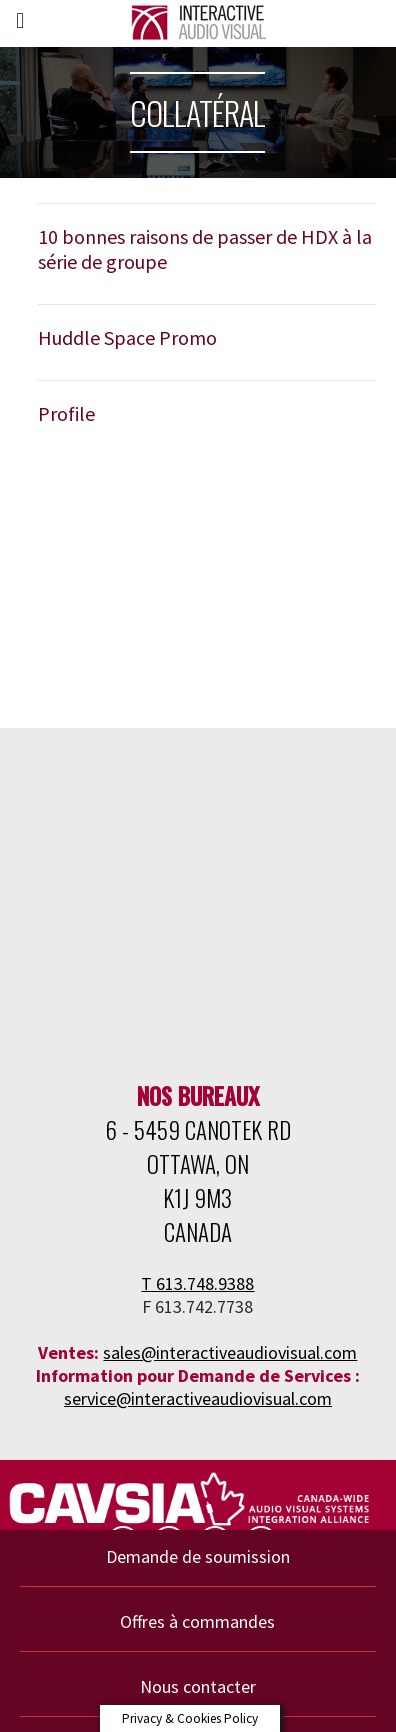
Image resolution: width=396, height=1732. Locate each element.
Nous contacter (198, 1686)
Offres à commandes (197, 1621)
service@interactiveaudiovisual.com (198, 1398)
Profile (66, 413)
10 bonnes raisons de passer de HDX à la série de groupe (205, 249)
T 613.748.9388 (197, 1283)
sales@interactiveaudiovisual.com (230, 1352)
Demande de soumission (198, 1556)
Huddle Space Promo (127, 337)
